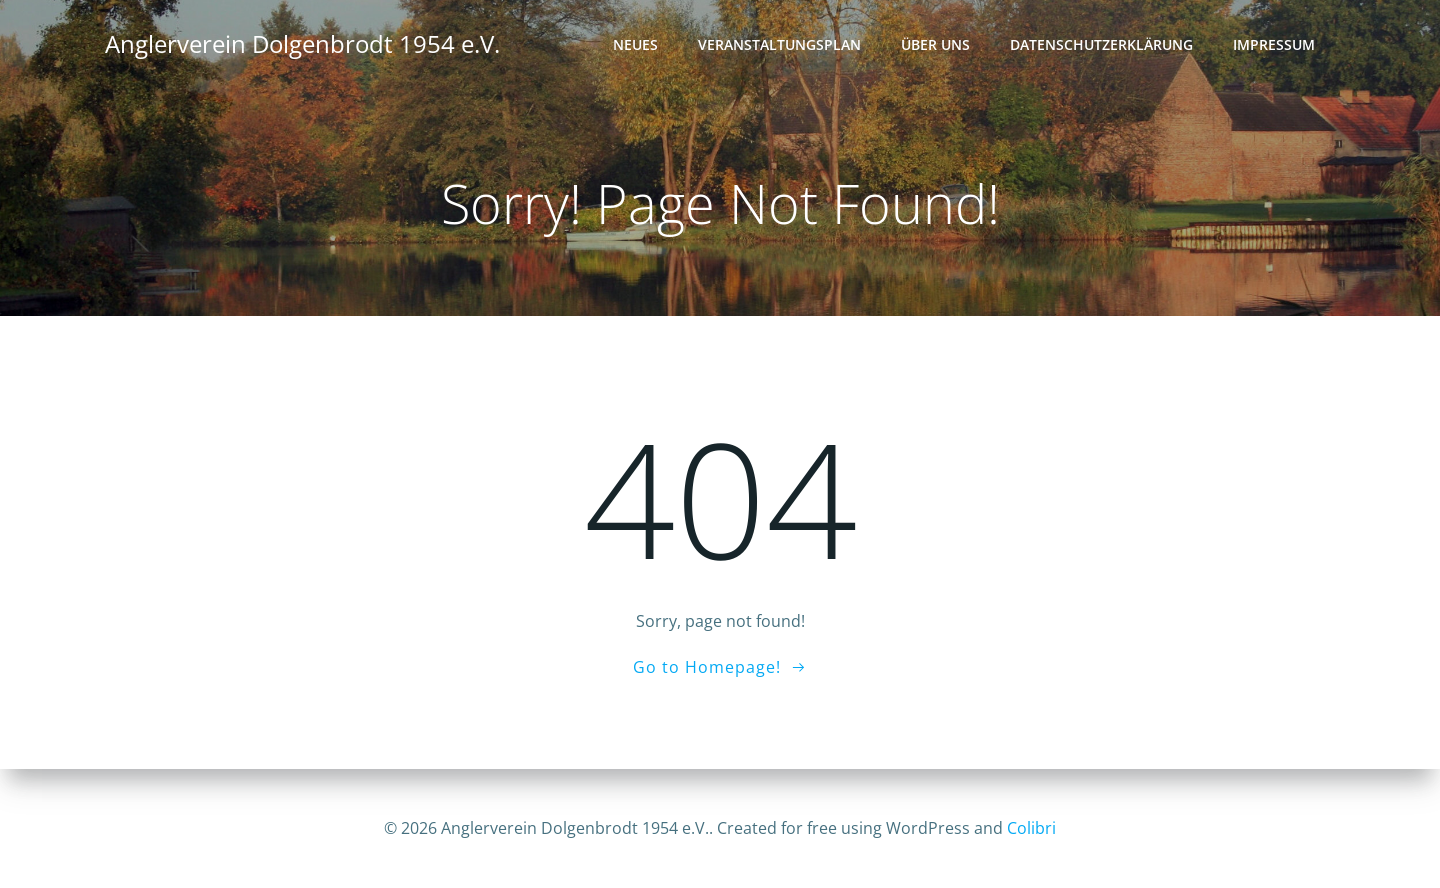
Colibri (1031, 828)
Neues (636, 45)
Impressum (1275, 45)
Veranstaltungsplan (780, 45)
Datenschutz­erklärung (1102, 45)
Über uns (936, 45)
